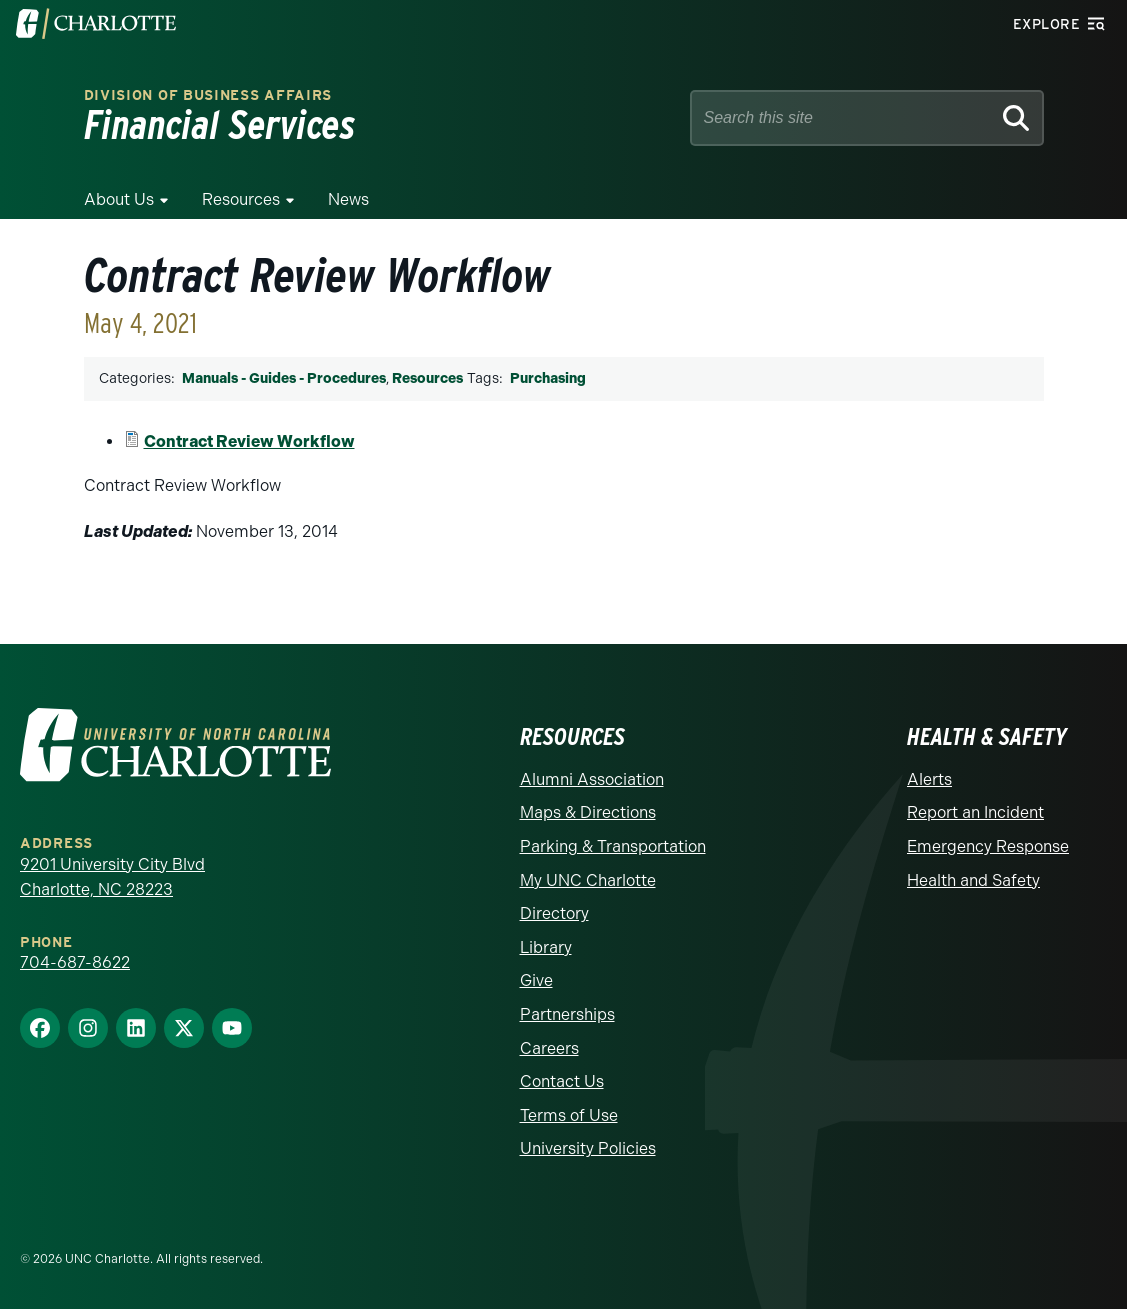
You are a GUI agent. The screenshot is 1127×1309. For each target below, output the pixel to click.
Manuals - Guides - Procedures (284, 378)
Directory (554, 913)
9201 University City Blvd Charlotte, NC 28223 (112, 877)
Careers (549, 1048)
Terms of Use (569, 1115)
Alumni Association (592, 779)
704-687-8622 (75, 962)
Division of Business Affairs (208, 95)
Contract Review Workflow (249, 441)
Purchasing (548, 378)
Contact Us (562, 1081)
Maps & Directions (588, 812)
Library (546, 947)
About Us (119, 199)
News (348, 199)
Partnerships (567, 1014)
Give (536, 980)
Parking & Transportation (613, 846)
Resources (241, 199)
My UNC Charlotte (588, 880)
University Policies (588, 1148)
